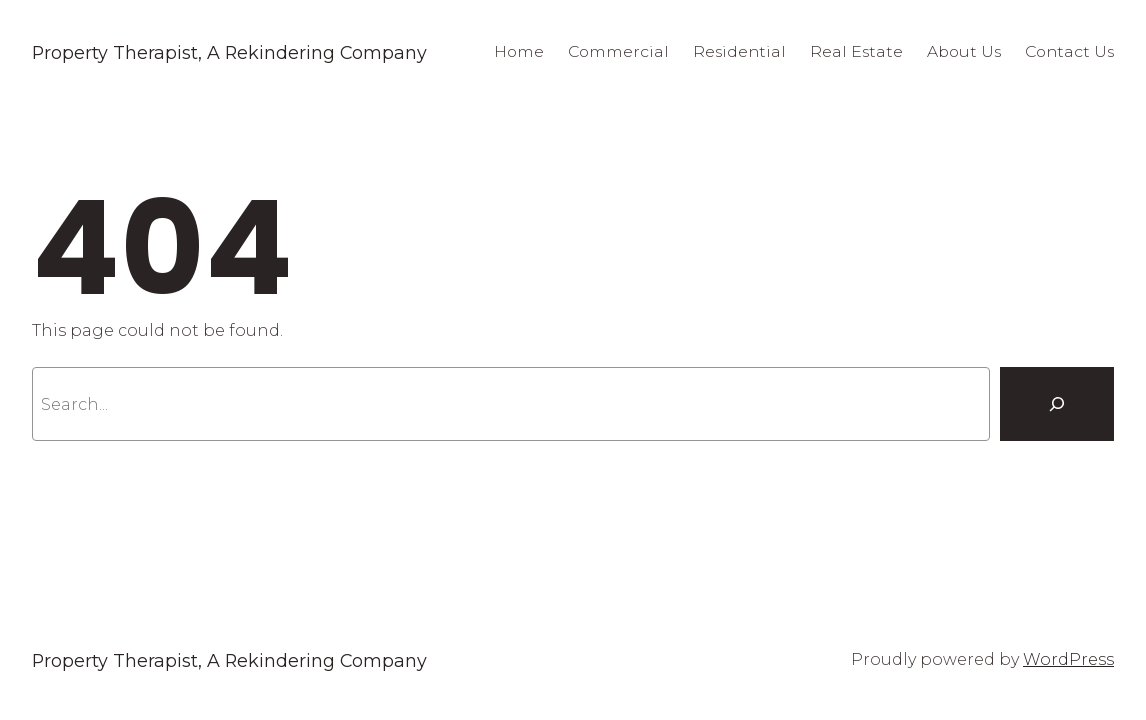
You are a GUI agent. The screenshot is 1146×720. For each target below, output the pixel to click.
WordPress (1068, 659)
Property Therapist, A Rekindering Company (229, 52)
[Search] (1057, 404)
